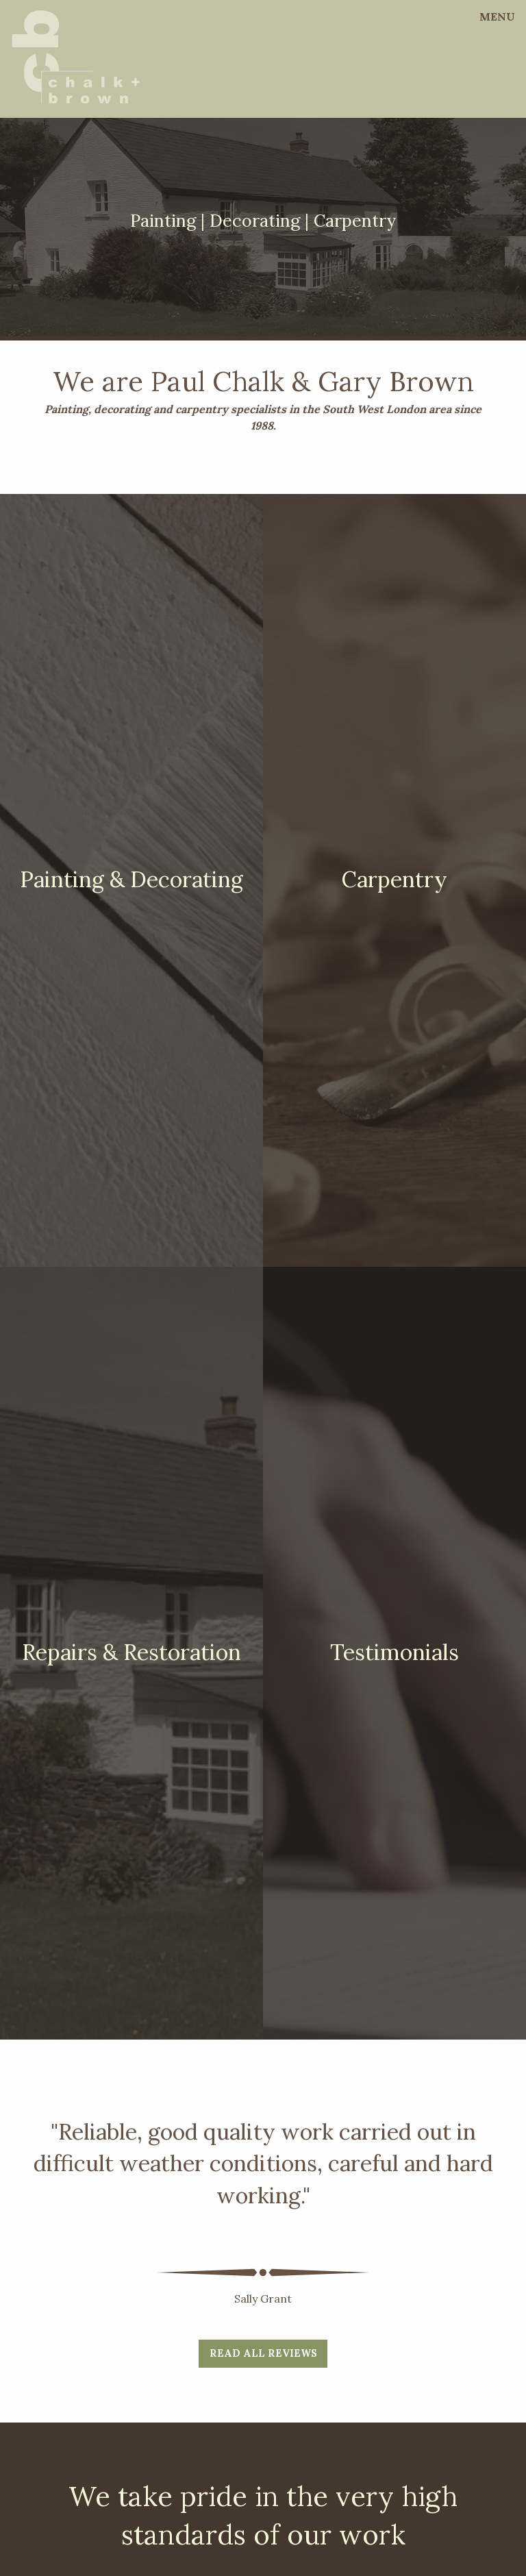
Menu (497, 16)
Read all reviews (263, 2353)
